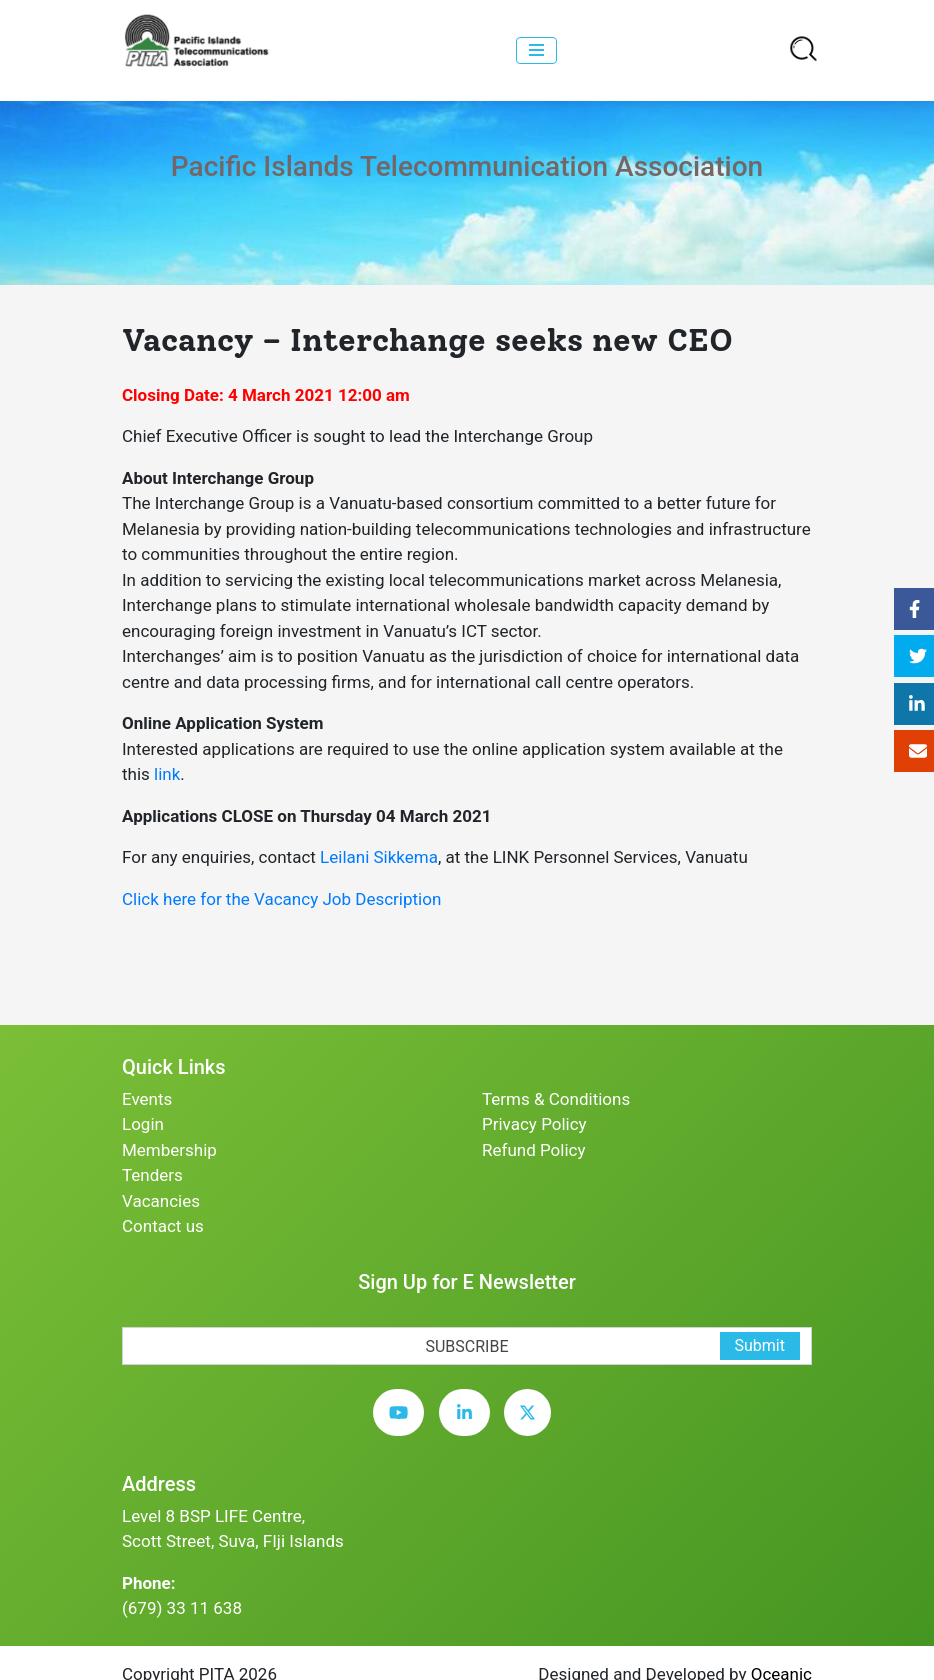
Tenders (152, 1175)
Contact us (163, 1226)
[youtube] (403, 1428)
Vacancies (161, 1201)
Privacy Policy (534, 1124)
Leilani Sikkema (379, 857)
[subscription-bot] (122, 1314)
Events (147, 1099)
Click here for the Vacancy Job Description (281, 899)
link (167, 774)
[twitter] (532, 1428)
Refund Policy (534, 1150)
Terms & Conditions (556, 1099)
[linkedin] (469, 1428)
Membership (169, 1150)
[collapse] (536, 50)
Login (143, 1124)
